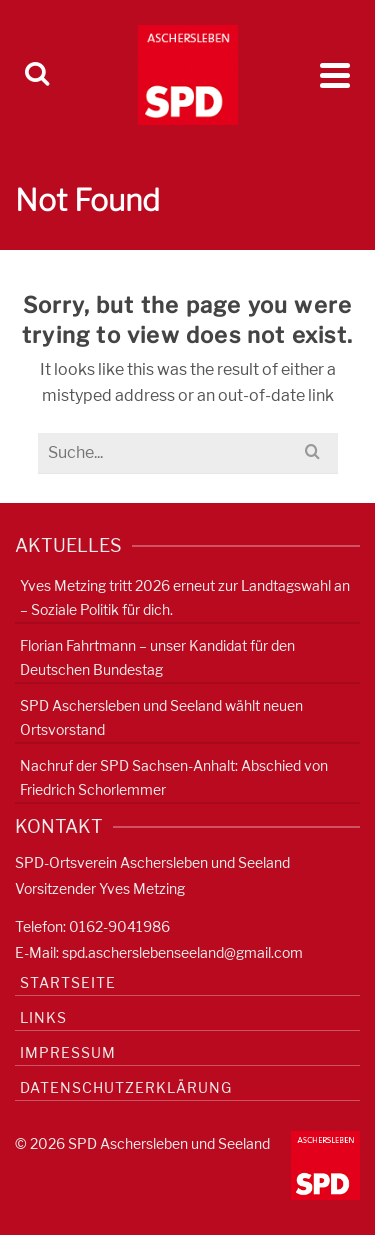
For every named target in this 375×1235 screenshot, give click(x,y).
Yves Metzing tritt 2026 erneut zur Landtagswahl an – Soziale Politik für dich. (185, 597)
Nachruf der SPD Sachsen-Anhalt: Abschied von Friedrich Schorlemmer (174, 777)
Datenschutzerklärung (126, 1087)
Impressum (68, 1052)
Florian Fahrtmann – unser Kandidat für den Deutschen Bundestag (157, 657)
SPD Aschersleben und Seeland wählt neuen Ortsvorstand (161, 717)
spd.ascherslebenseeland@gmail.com (182, 952)
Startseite (68, 982)
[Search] (37, 75)
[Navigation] (335, 75)
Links (43, 1017)
